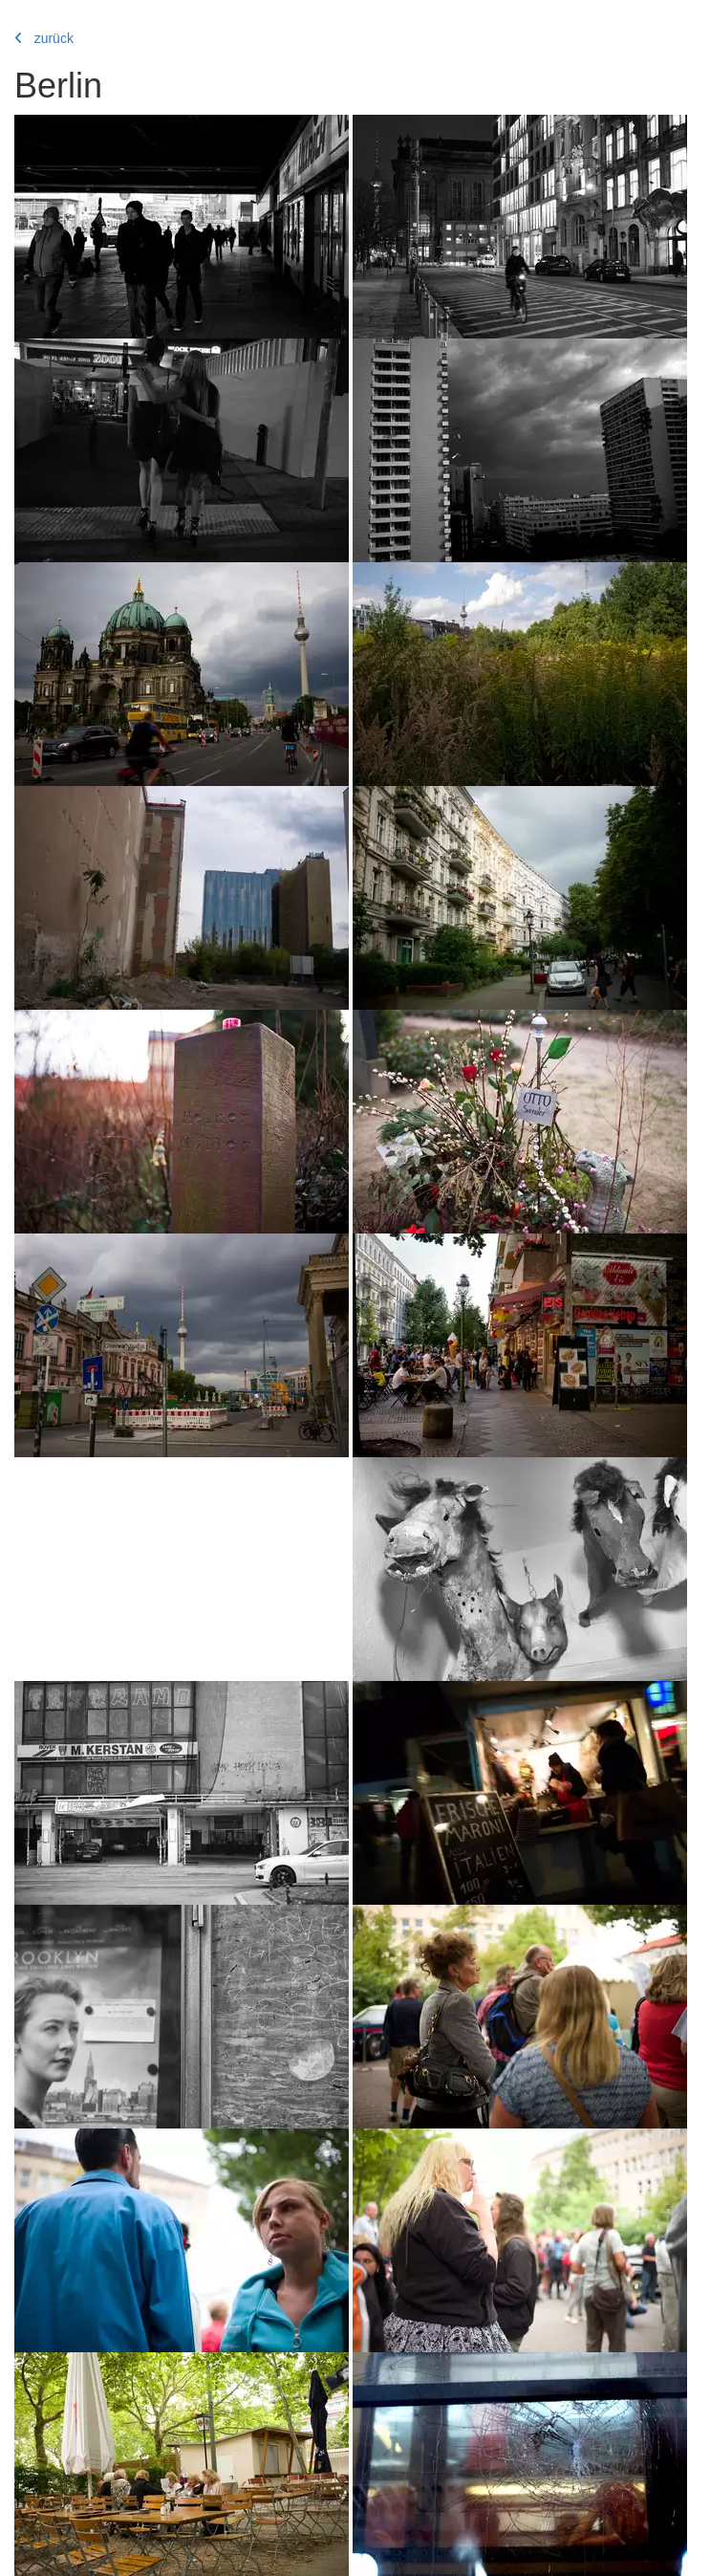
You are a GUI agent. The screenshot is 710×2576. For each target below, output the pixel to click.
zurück (44, 38)
